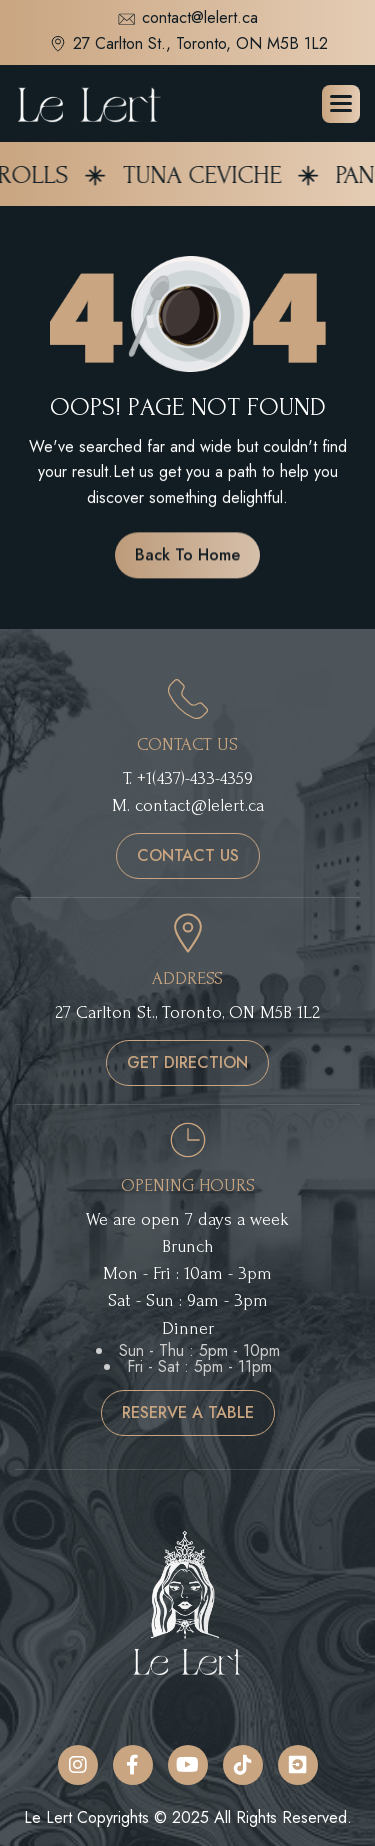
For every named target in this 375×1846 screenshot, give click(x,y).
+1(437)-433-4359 (195, 778)
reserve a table (188, 1412)
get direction (187, 1062)
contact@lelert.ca (187, 19)
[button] (341, 104)
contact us (188, 855)
